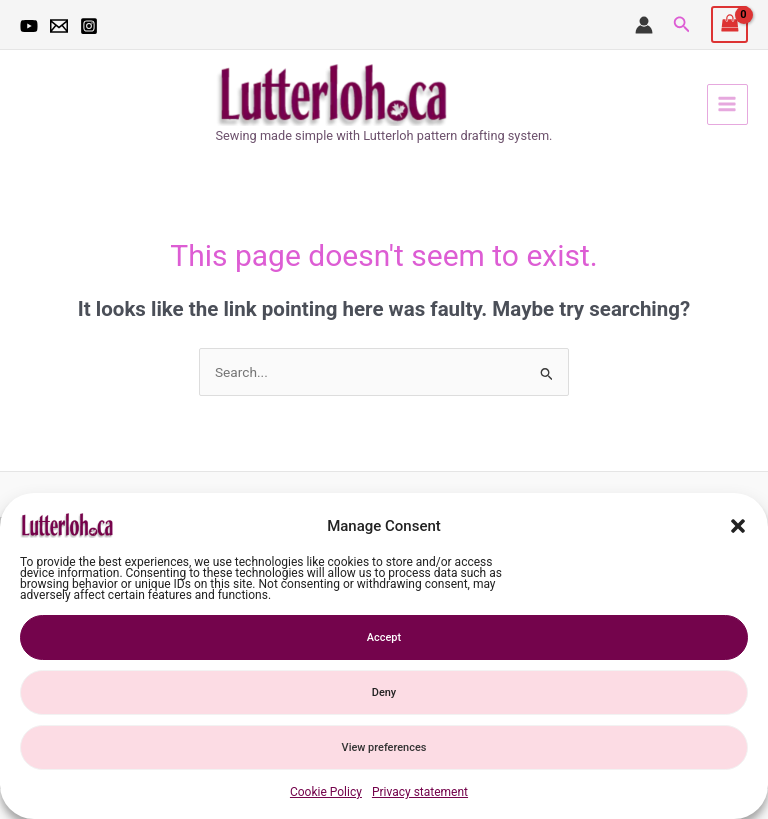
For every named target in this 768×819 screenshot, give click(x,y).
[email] (59, 26)
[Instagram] (89, 26)
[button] (738, 526)
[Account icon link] (644, 25)
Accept (384, 637)
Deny (384, 692)
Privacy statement (420, 792)
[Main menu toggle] (727, 104)
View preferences (384, 747)
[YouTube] (29, 26)
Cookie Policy (326, 792)
